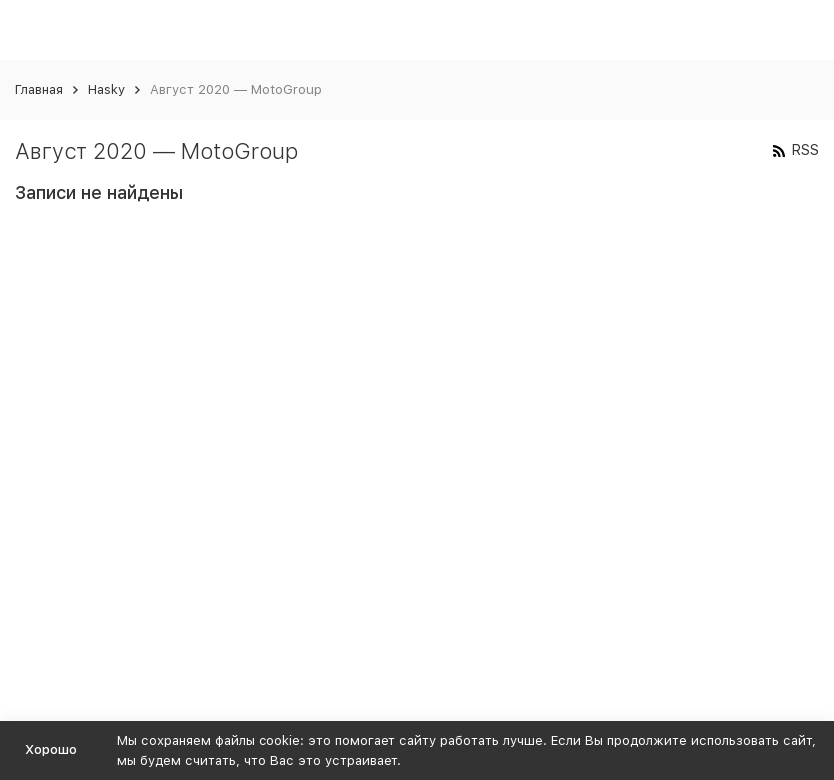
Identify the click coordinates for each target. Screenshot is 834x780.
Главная (39, 89)
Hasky (106, 89)
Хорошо (51, 749)
